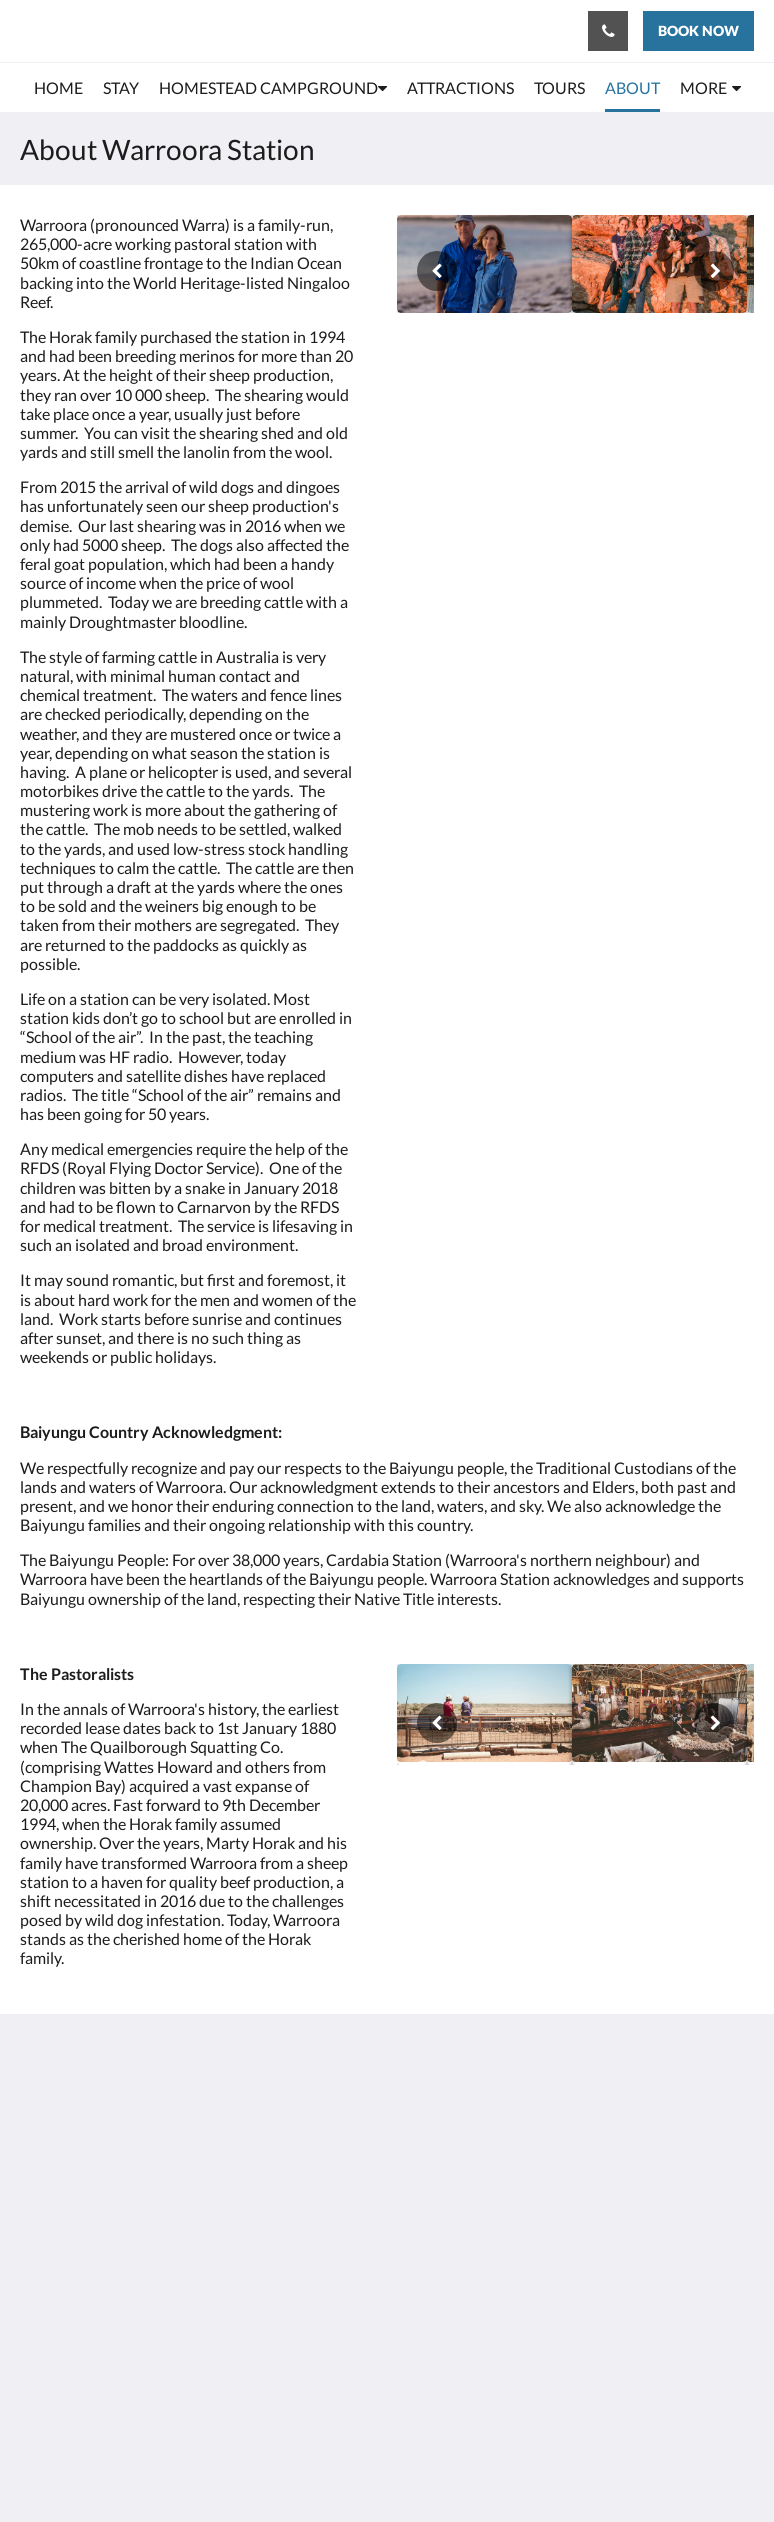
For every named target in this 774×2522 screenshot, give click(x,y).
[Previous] (437, 271)
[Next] (714, 271)
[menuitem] (58, 88)
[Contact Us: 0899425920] (608, 31)
